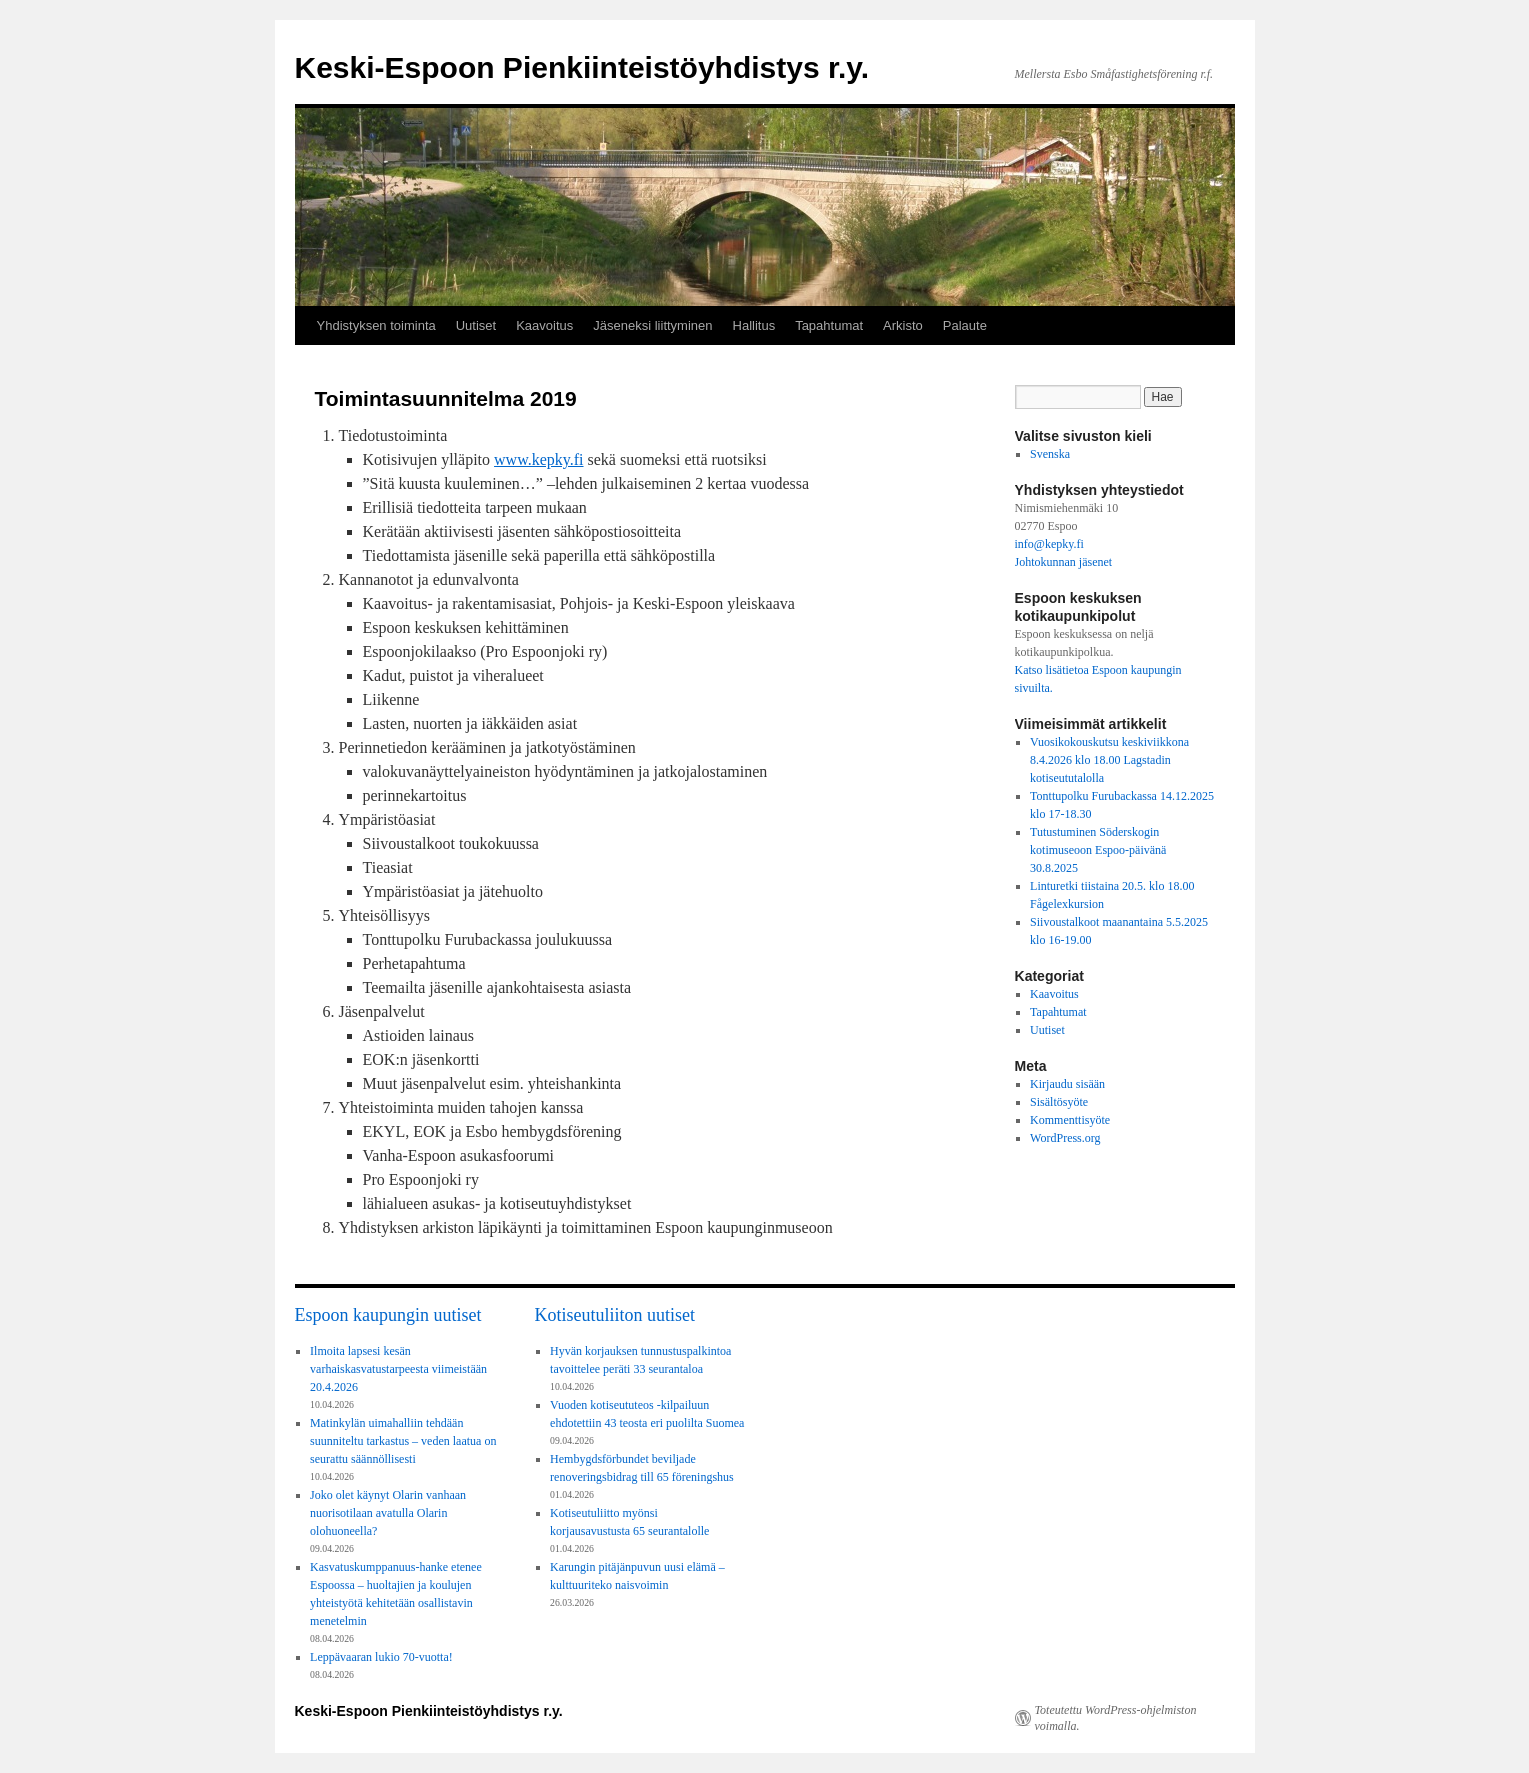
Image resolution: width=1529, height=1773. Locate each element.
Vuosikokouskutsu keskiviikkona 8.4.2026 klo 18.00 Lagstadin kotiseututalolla (1109, 760)
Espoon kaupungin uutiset (388, 1315)
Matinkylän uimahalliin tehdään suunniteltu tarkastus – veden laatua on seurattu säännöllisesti (403, 1441)
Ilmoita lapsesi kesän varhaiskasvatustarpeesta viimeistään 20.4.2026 (398, 1369)
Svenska (1050, 454)
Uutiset (476, 325)
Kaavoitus (544, 325)
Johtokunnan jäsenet (1064, 562)
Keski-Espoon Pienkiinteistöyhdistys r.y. (582, 67)
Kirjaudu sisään (1067, 1084)
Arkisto (903, 325)
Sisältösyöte (1059, 1102)
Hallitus (754, 325)
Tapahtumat (829, 325)
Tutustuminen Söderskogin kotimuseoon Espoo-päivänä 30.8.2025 (1098, 850)
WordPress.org (1065, 1138)
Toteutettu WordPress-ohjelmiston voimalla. (1116, 1718)
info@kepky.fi (1049, 544)
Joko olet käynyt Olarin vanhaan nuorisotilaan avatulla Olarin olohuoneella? (388, 1513)
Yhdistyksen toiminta (376, 325)
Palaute (965, 325)
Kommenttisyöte (1070, 1120)
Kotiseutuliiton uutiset (615, 1315)
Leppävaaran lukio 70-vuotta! (381, 1657)
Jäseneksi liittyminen (652, 325)
